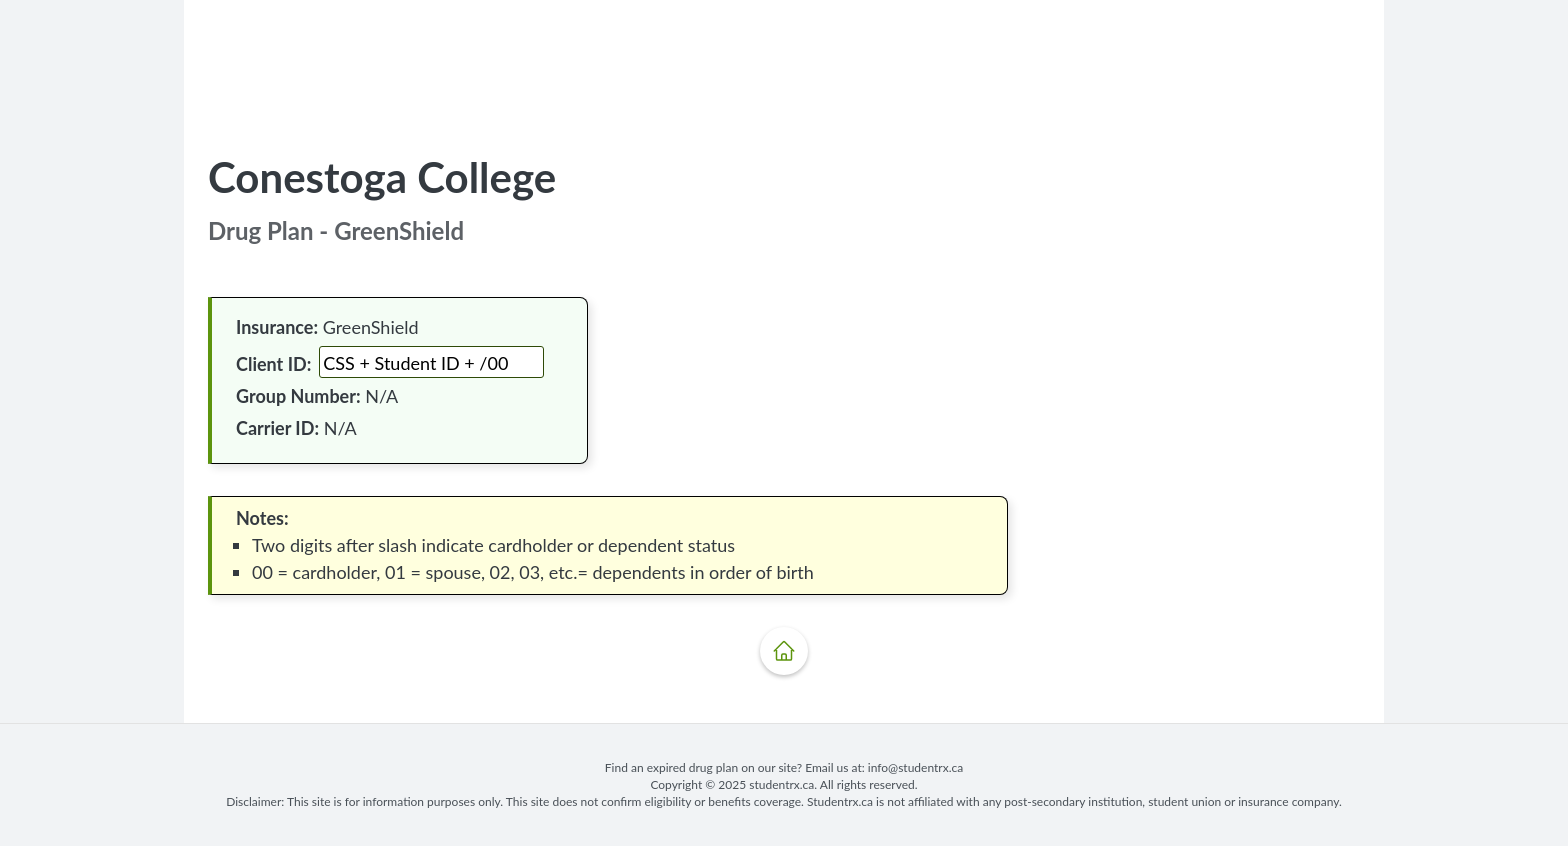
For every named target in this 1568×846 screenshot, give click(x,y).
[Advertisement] (784, 69)
